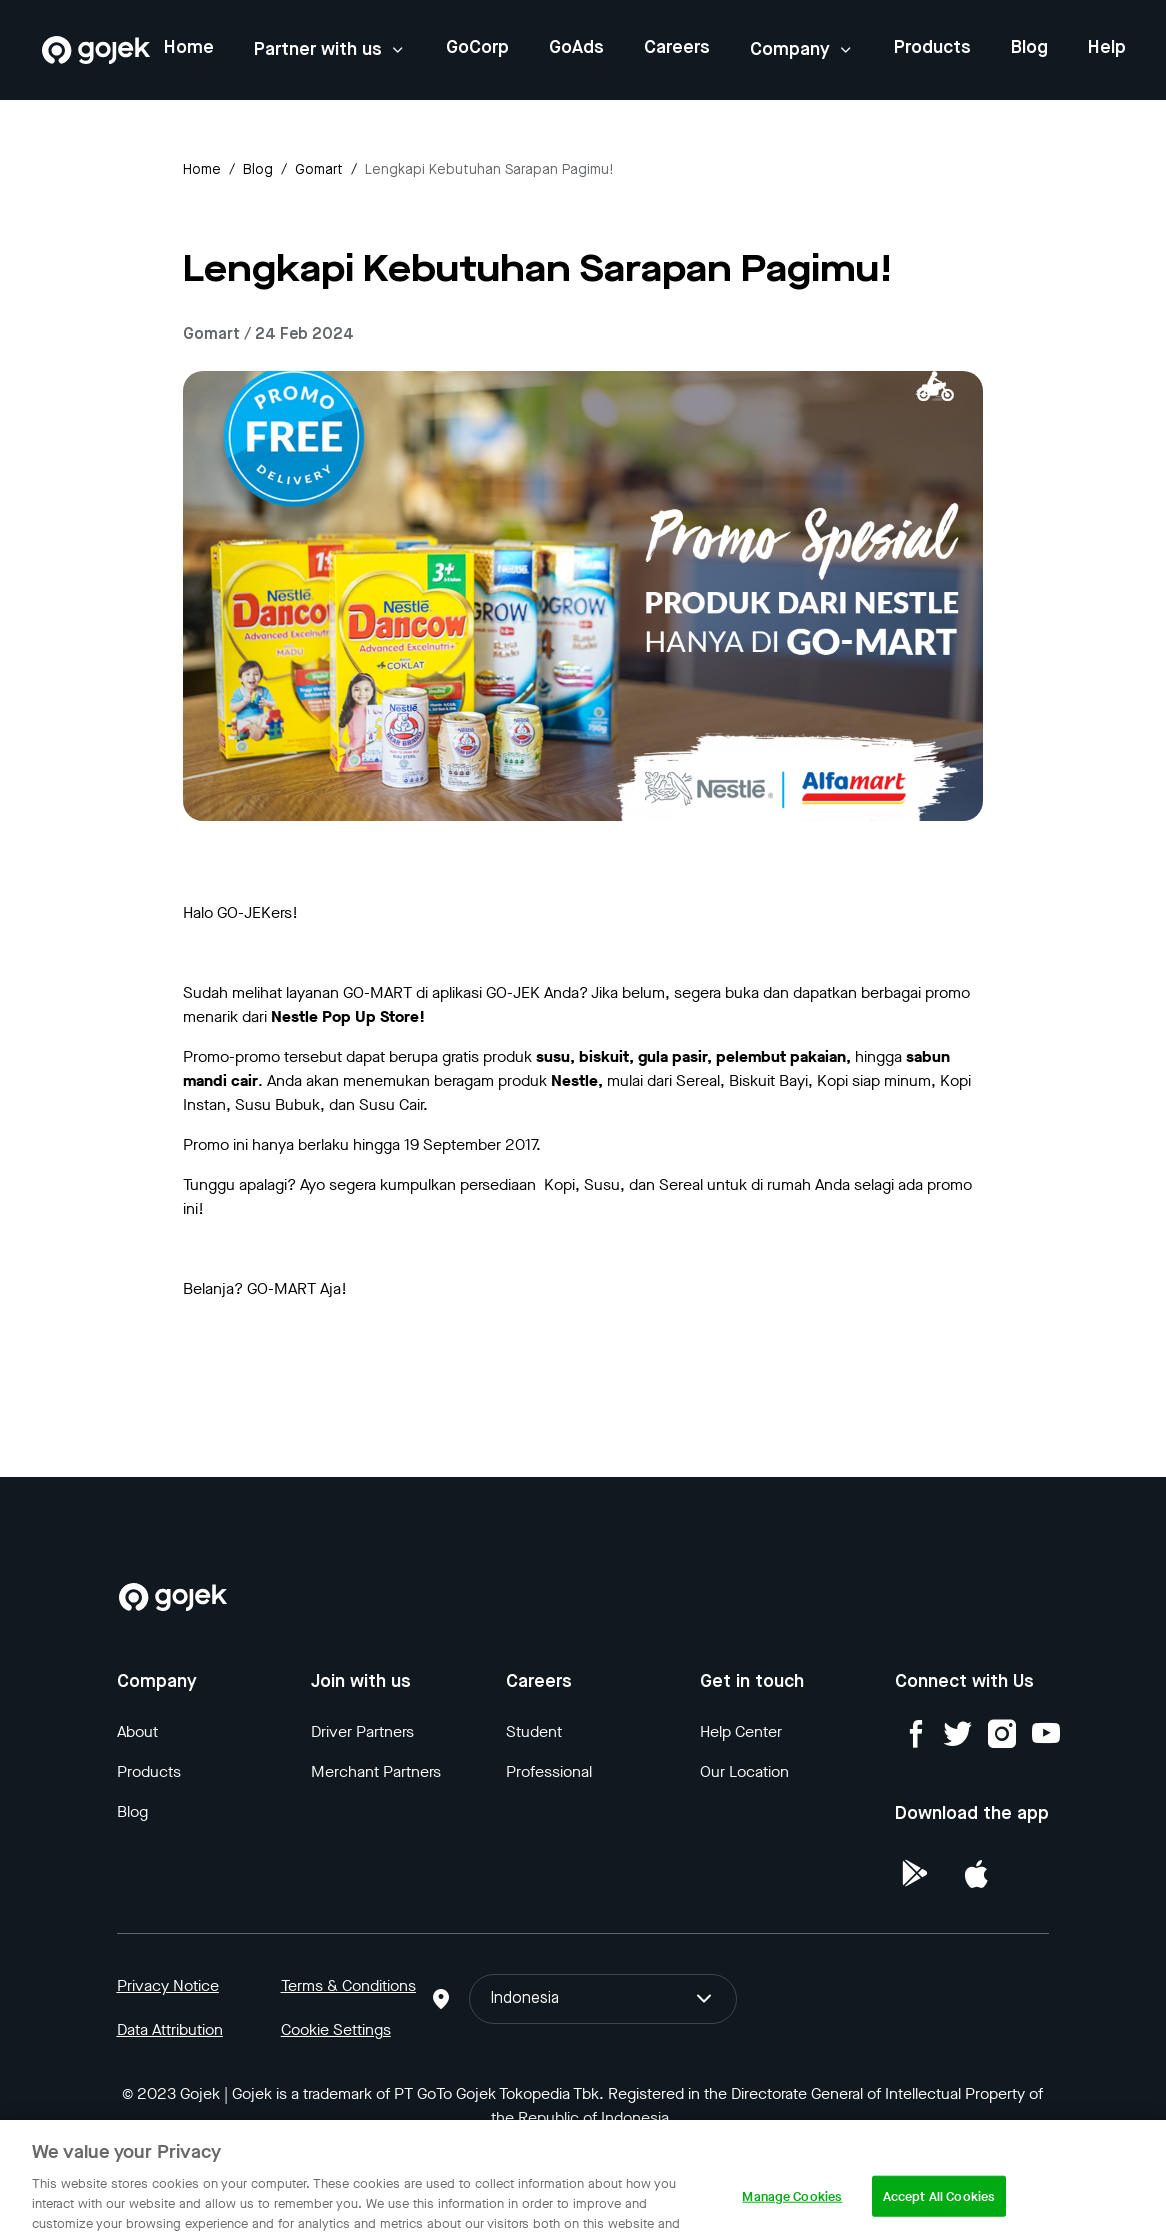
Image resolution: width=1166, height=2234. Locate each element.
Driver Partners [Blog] (362, 1731)
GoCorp (477, 48)
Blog (1029, 48)
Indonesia (603, 1999)
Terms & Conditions (348, 1985)
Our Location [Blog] (744, 1771)
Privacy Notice (168, 1985)
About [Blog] (137, 1731)
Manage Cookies (792, 2213)
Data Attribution (170, 2029)
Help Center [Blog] (741, 1731)
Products (932, 48)
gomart (319, 170)
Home (189, 48)
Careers (677, 48)
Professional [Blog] (549, 1771)
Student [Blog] (534, 1731)
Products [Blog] (149, 1771)
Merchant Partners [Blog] (376, 1771)
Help (1107, 48)
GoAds (576, 48)
